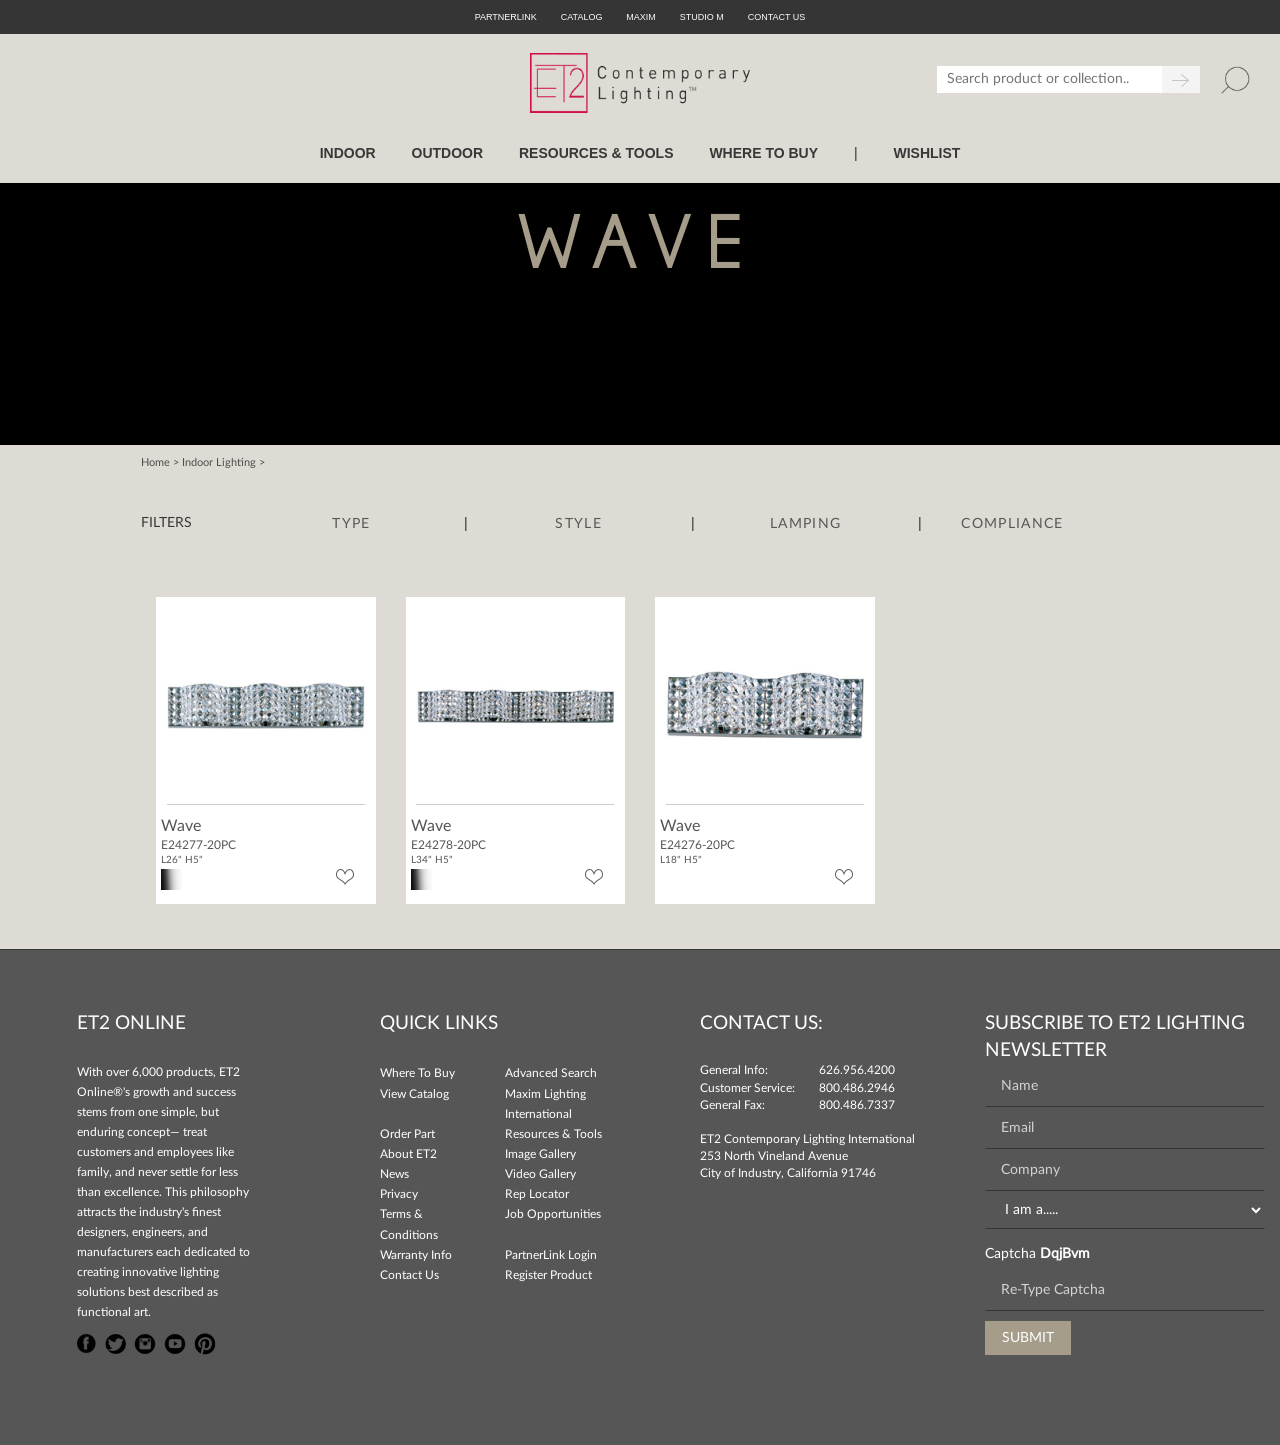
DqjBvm (1065, 1254)
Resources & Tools (553, 1134)
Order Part (407, 1134)
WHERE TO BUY (763, 153)
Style (578, 524)
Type (351, 524)
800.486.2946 (857, 1088)
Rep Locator (537, 1194)
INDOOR (348, 153)
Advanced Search (551, 1073)
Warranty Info (416, 1255)
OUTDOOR (448, 153)
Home (155, 462)
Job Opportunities (553, 1214)
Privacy (399, 1194)
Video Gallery (540, 1174)
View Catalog (414, 1094)
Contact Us (409, 1275)
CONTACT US (777, 17)
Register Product (548, 1275)
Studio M (702, 17)
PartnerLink (506, 17)
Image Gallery (540, 1154)
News (394, 1174)
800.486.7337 (857, 1105)
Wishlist (926, 153)
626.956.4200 (857, 1070)
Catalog (582, 17)
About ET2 (408, 1154)
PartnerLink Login (551, 1255)
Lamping (805, 524)
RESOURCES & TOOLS (596, 153)
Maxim (641, 17)
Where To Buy (417, 1073)
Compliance (1012, 524)
